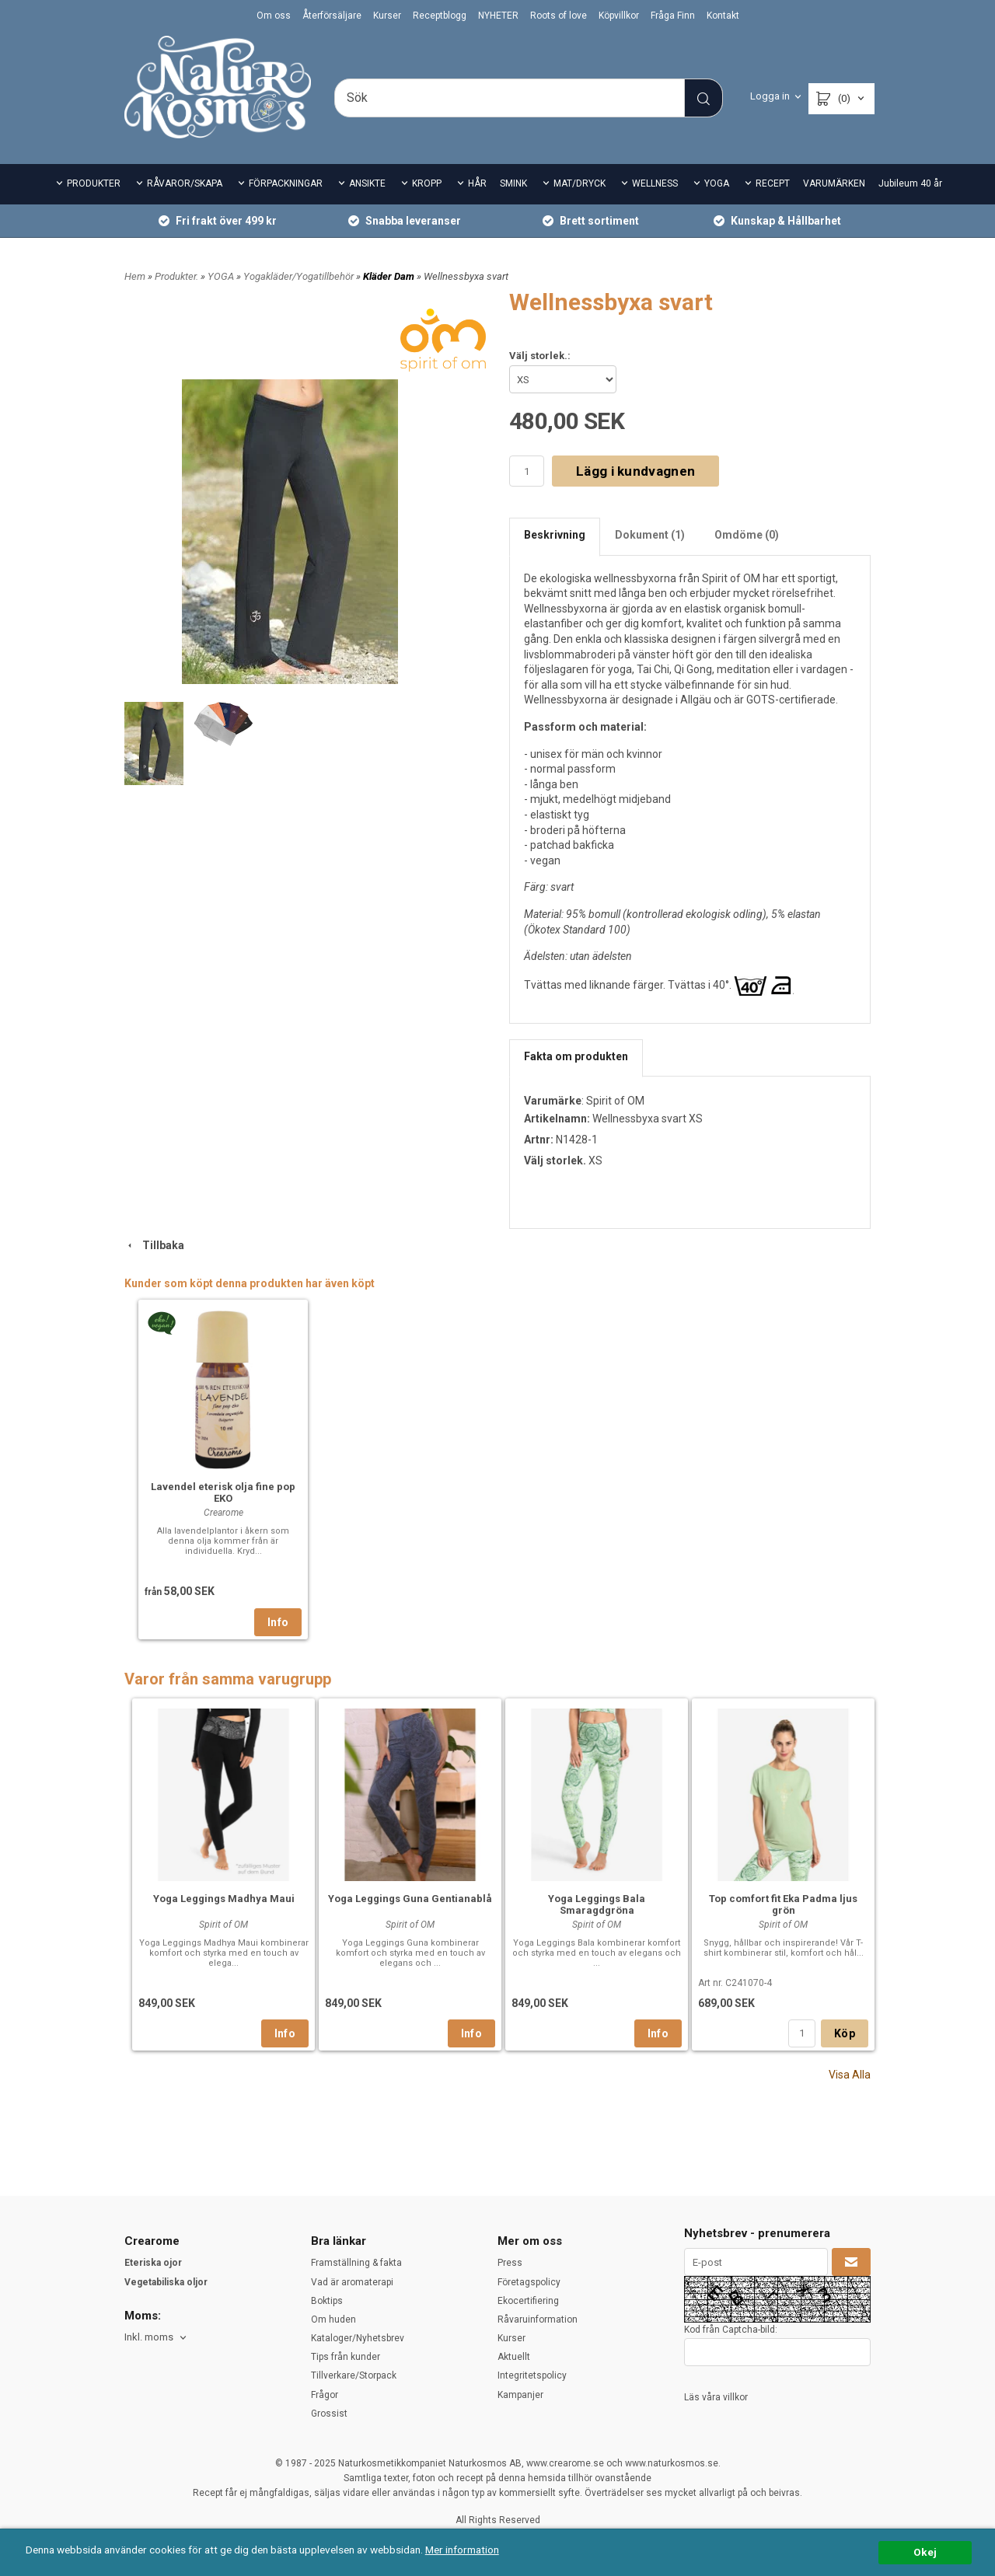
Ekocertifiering (528, 2300)
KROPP (427, 183)
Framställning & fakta (356, 2262)
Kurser (387, 15)
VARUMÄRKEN (834, 183)
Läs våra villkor (716, 2397)
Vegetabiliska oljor (166, 2282)
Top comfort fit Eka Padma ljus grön (783, 1904)
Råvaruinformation (538, 2319)
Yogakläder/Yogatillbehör (299, 276)
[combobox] (156, 2338)
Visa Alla (850, 2074)
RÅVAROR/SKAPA (184, 183)
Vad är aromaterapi (352, 2282)
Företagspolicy (529, 2282)
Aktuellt (514, 2356)
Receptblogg (439, 15)
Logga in (770, 96)
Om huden (333, 2319)
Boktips (327, 2300)
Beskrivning (554, 535)
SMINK (513, 183)
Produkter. (178, 276)
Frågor (324, 2394)
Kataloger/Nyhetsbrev (357, 2338)
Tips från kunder (345, 2356)
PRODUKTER (93, 183)
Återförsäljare (331, 15)
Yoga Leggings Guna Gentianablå (410, 1898)
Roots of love (558, 15)
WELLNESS (655, 183)
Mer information (462, 2549)
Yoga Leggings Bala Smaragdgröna (596, 1904)
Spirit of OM (615, 1100)
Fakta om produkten (576, 1056)
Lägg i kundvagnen (635, 471)
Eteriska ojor (153, 2262)
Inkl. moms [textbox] (148, 2337)
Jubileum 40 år (910, 183)
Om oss (274, 15)
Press (510, 2262)
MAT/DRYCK (579, 183)
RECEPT (773, 183)
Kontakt (723, 15)
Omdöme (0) (746, 535)
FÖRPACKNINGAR (286, 183)
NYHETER (498, 15)
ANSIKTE (367, 183)
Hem (134, 276)
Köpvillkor (619, 15)
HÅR (477, 183)
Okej (925, 2552)
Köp (844, 2033)
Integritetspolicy (532, 2375)
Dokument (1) (650, 535)
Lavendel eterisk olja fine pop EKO (223, 1492)
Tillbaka (154, 1245)
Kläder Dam (390, 276)
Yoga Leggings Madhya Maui (224, 1898)
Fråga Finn (673, 15)
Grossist (329, 2413)
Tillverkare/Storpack (353, 2375)
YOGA (716, 183)
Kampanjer (520, 2394)
